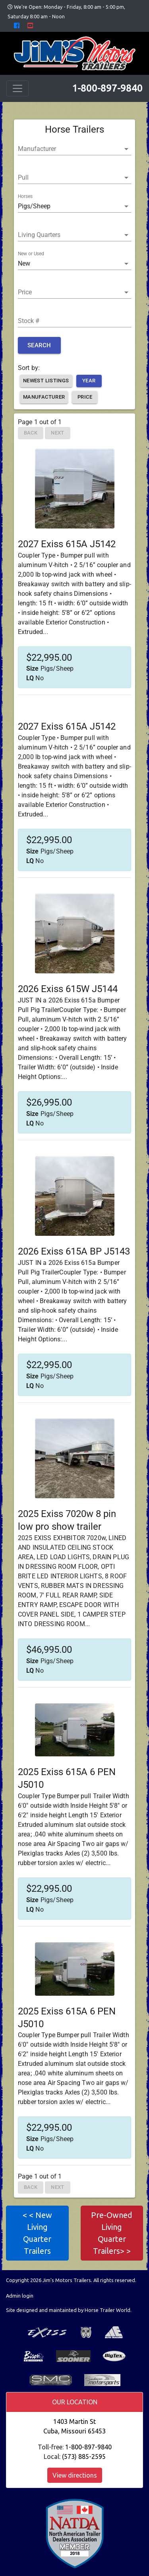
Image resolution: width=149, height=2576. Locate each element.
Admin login (19, 2295)
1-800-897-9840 (107, 88)
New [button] (24, 263)
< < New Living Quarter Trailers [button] (37, 2232)
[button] (74, 149)
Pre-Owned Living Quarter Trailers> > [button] (111, 2232)
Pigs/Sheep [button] (34, 206)
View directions (74, 2475)
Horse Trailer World (107, 2310)
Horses (25, 196)
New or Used (31, 254)
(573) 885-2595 (84, 2456)
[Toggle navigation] (17, 88)
